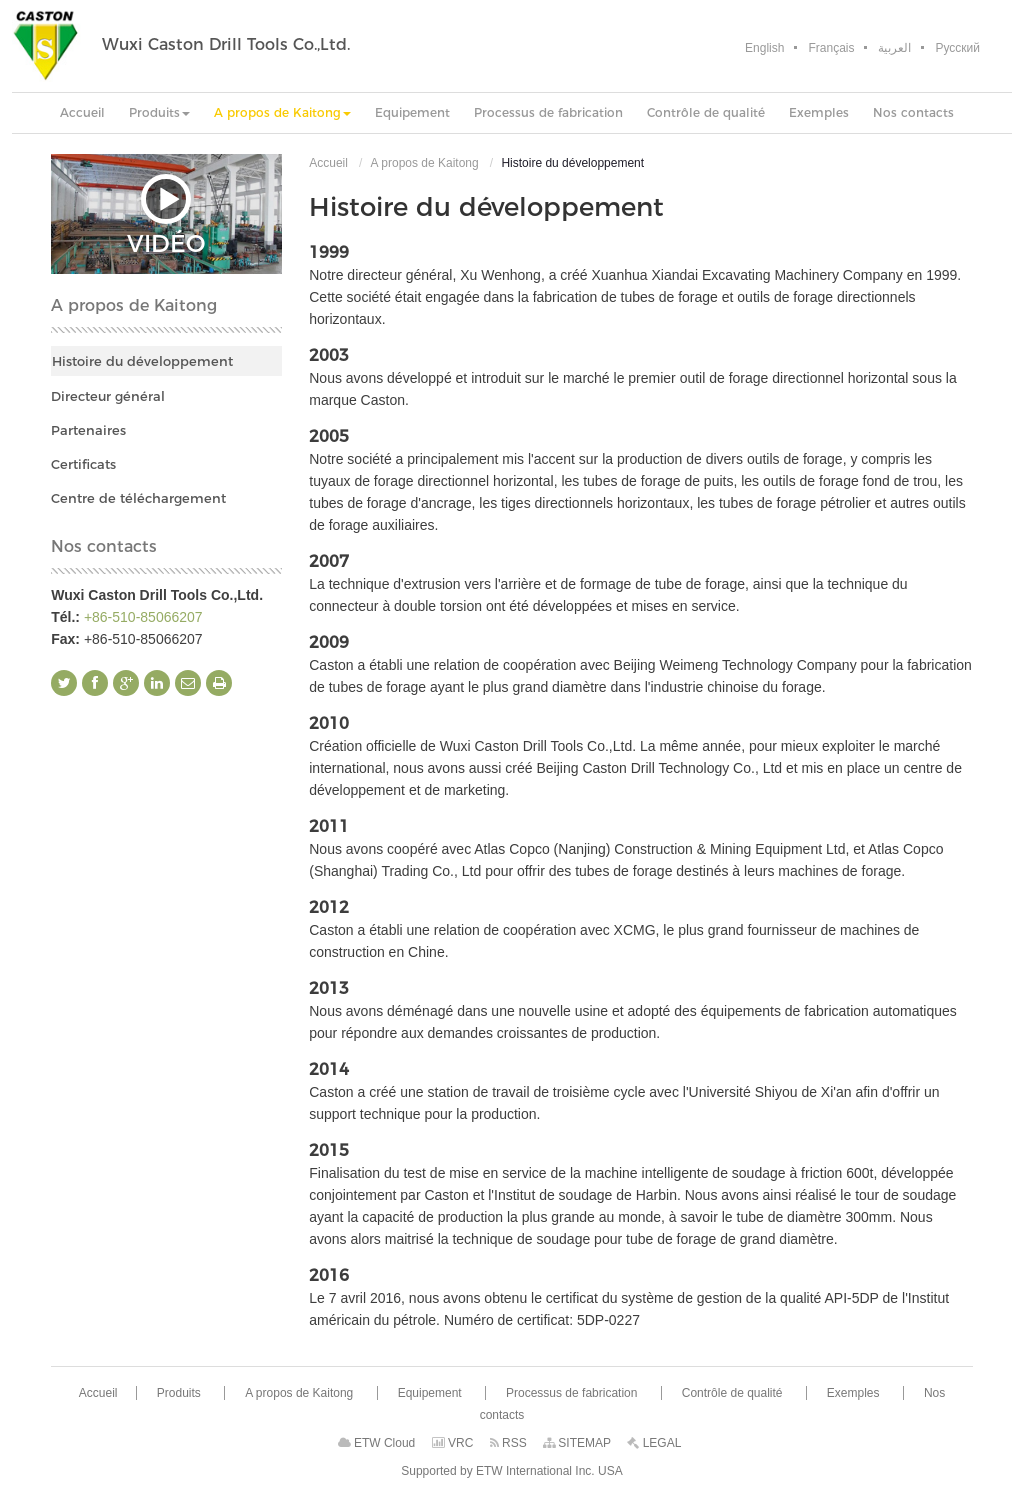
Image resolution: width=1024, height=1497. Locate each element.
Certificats (83, 464)
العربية (894, 48)
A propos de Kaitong (425, 163)
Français (831, 48)
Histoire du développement (142, 361)
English (764, 48)
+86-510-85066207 (143, 617)
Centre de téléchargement (138, 498)
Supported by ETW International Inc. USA (511, 1471)
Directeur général (108, 396)
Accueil (328, 163)
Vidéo (166, 214)
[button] (159, 113)
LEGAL (654, 1443)
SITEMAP (577, 1443)
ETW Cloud (377, 1443)
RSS (508, 1443)
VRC (453, 1443)
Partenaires (88, 430)
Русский (957, 48)
